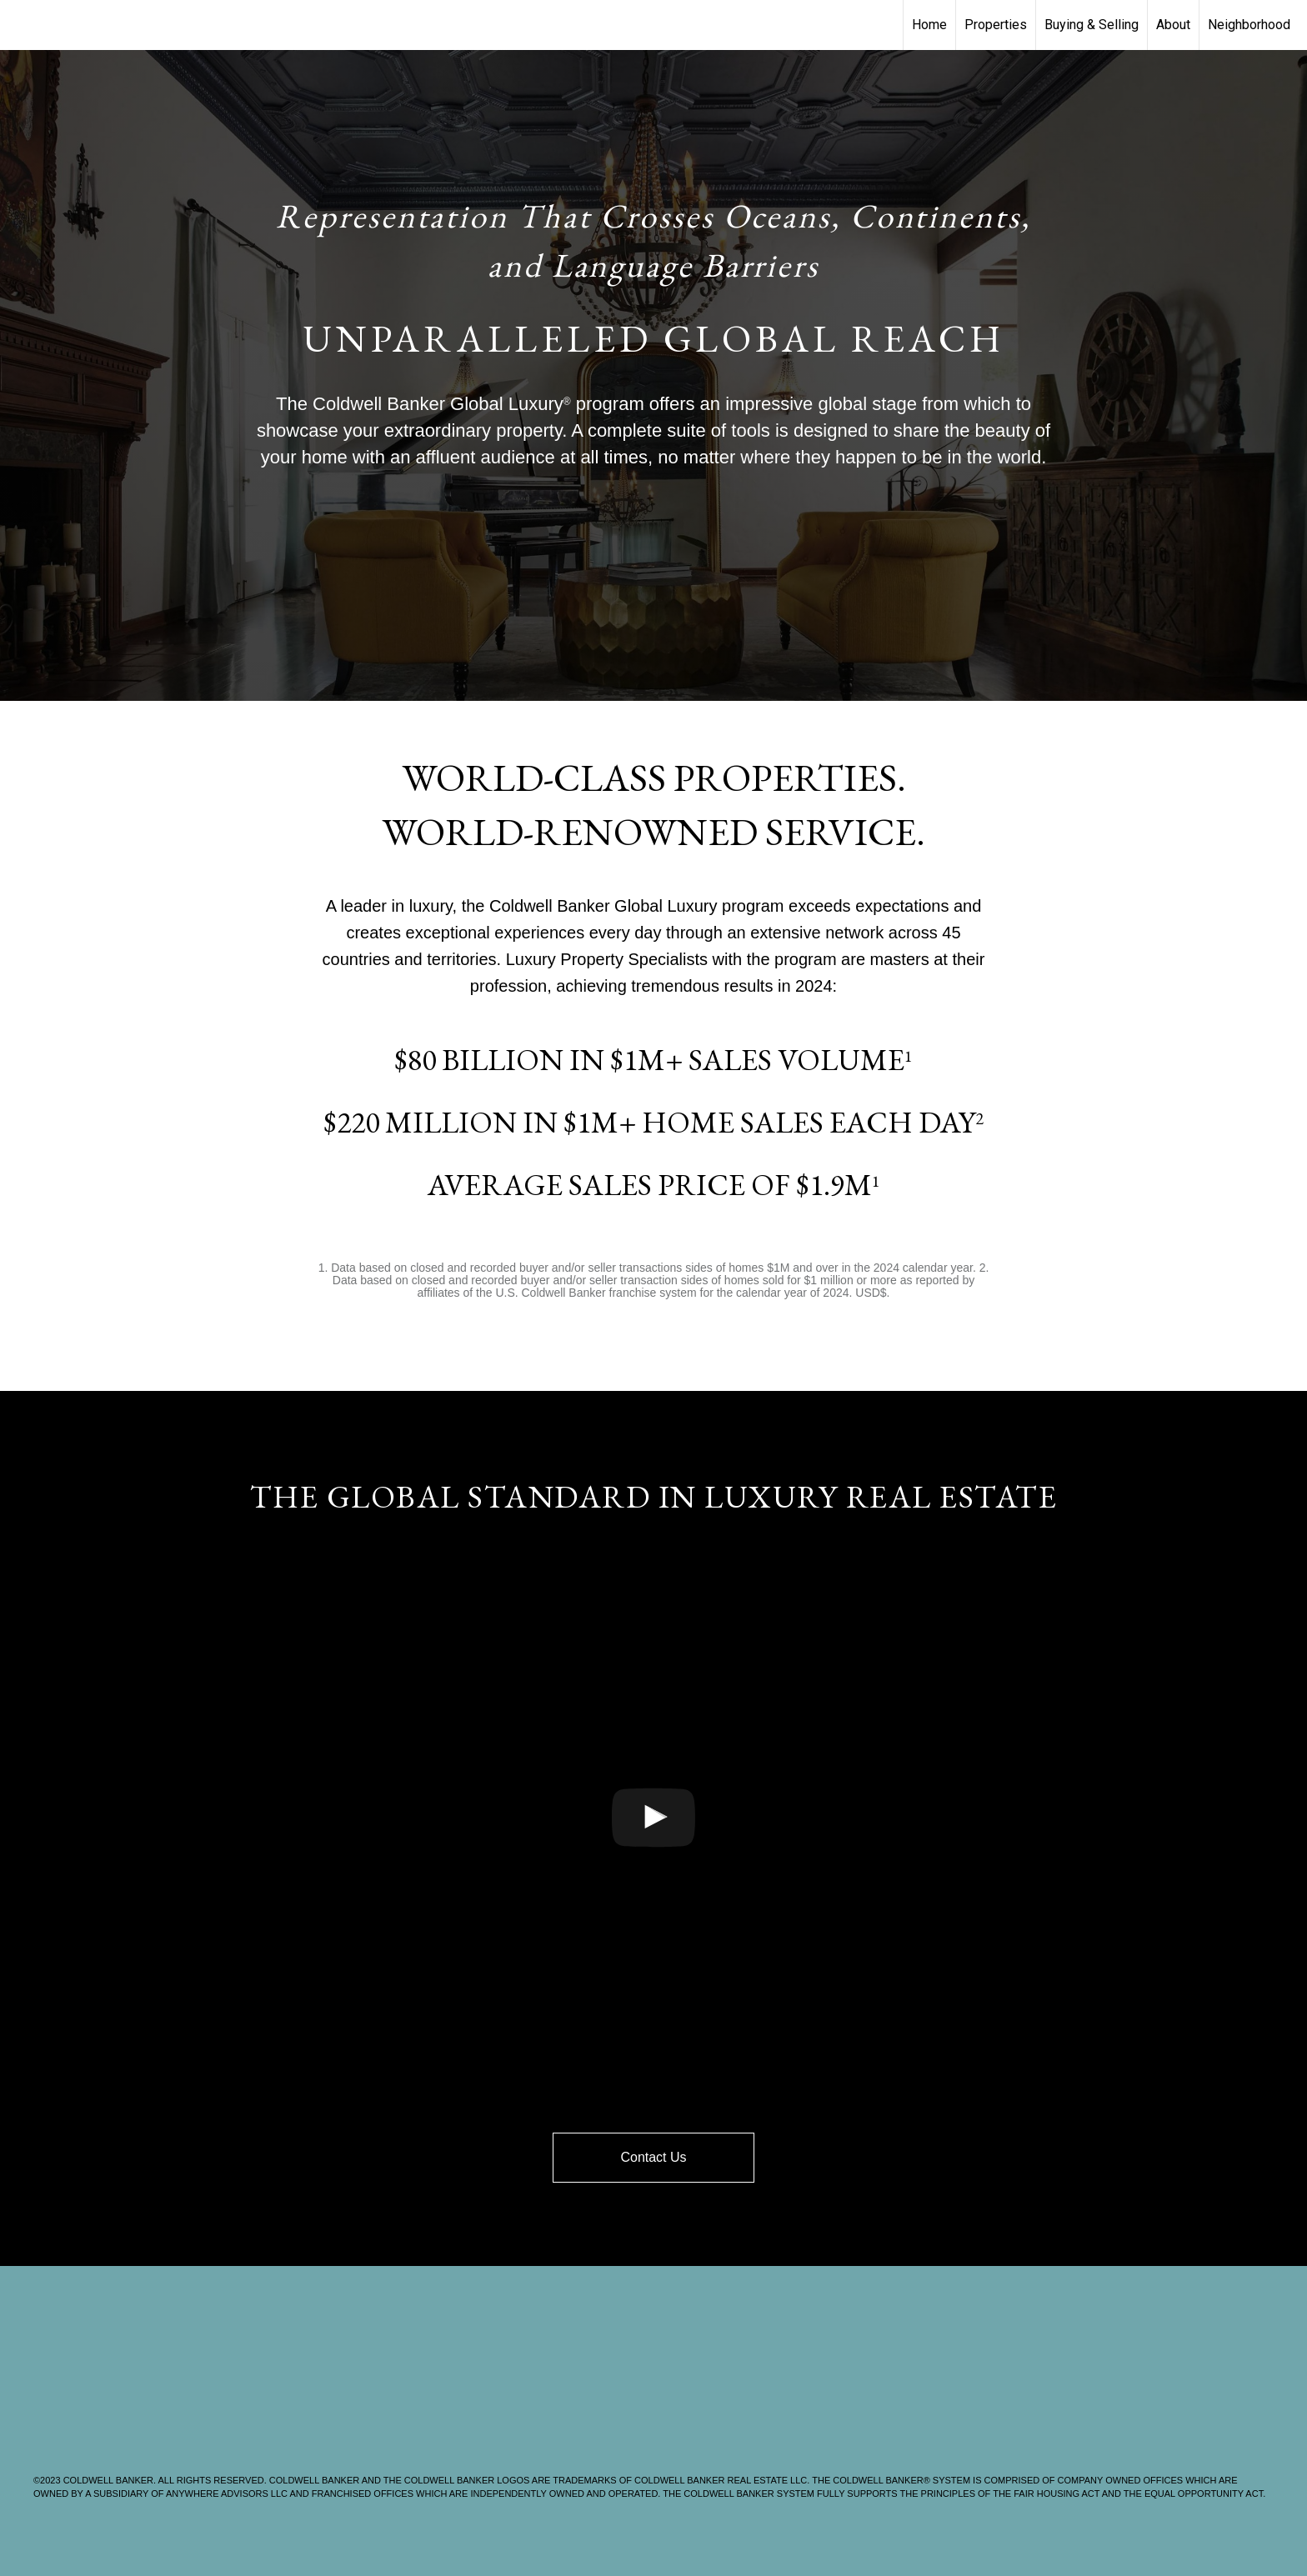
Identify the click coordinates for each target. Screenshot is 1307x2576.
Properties (995, 25)
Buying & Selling (1091, 25)
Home (929, 25)
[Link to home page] (21, 25)
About (1173, 25)
